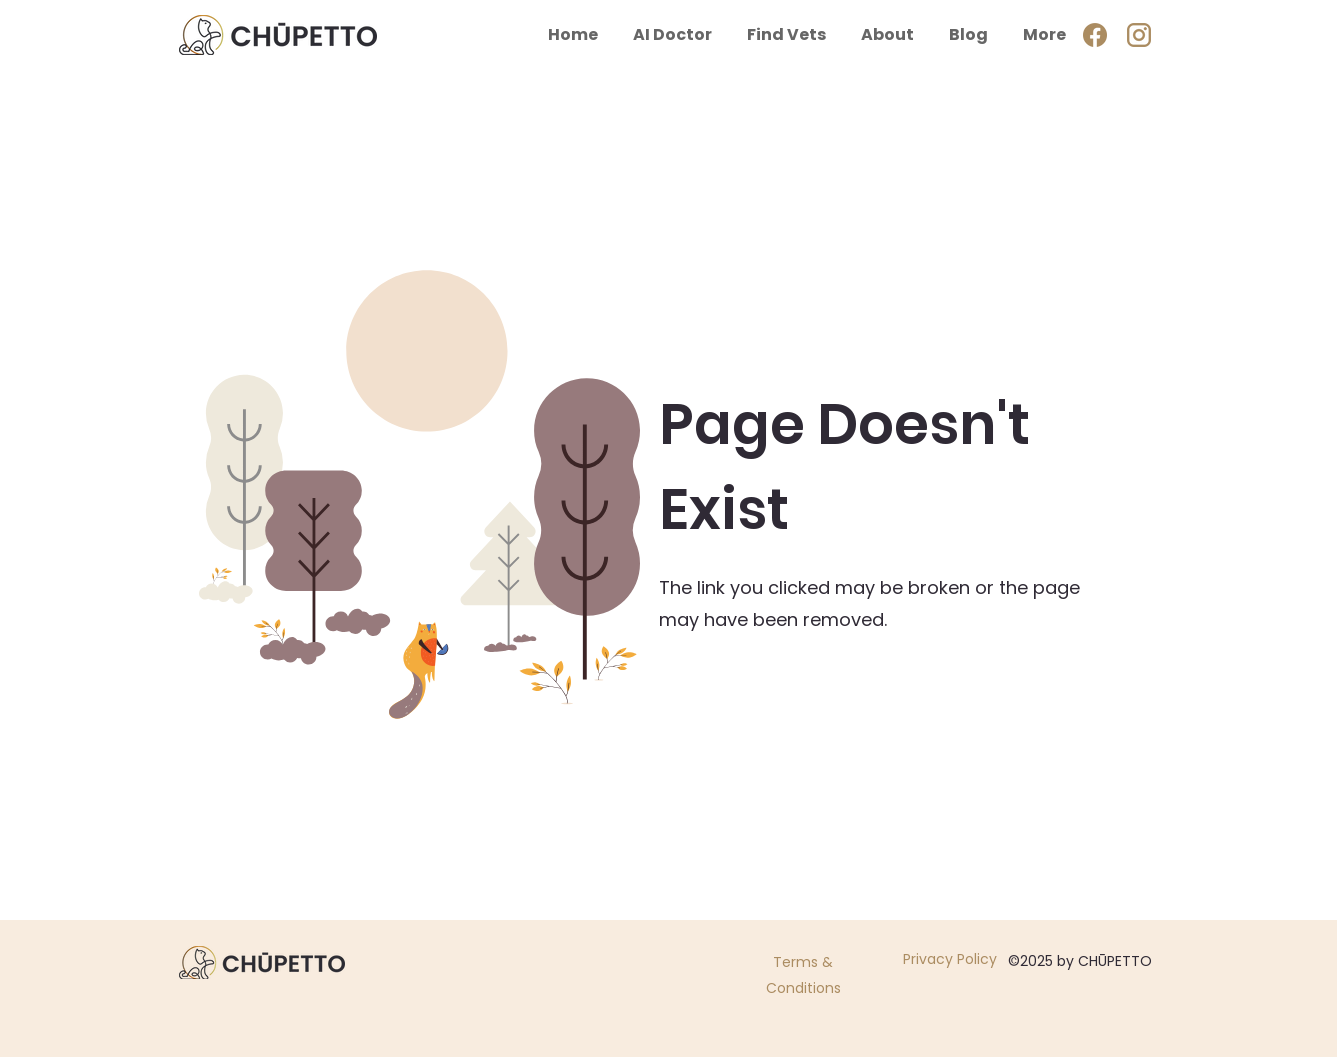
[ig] (1139, 35)
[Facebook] (1095, 35)
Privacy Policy (950, 959)
